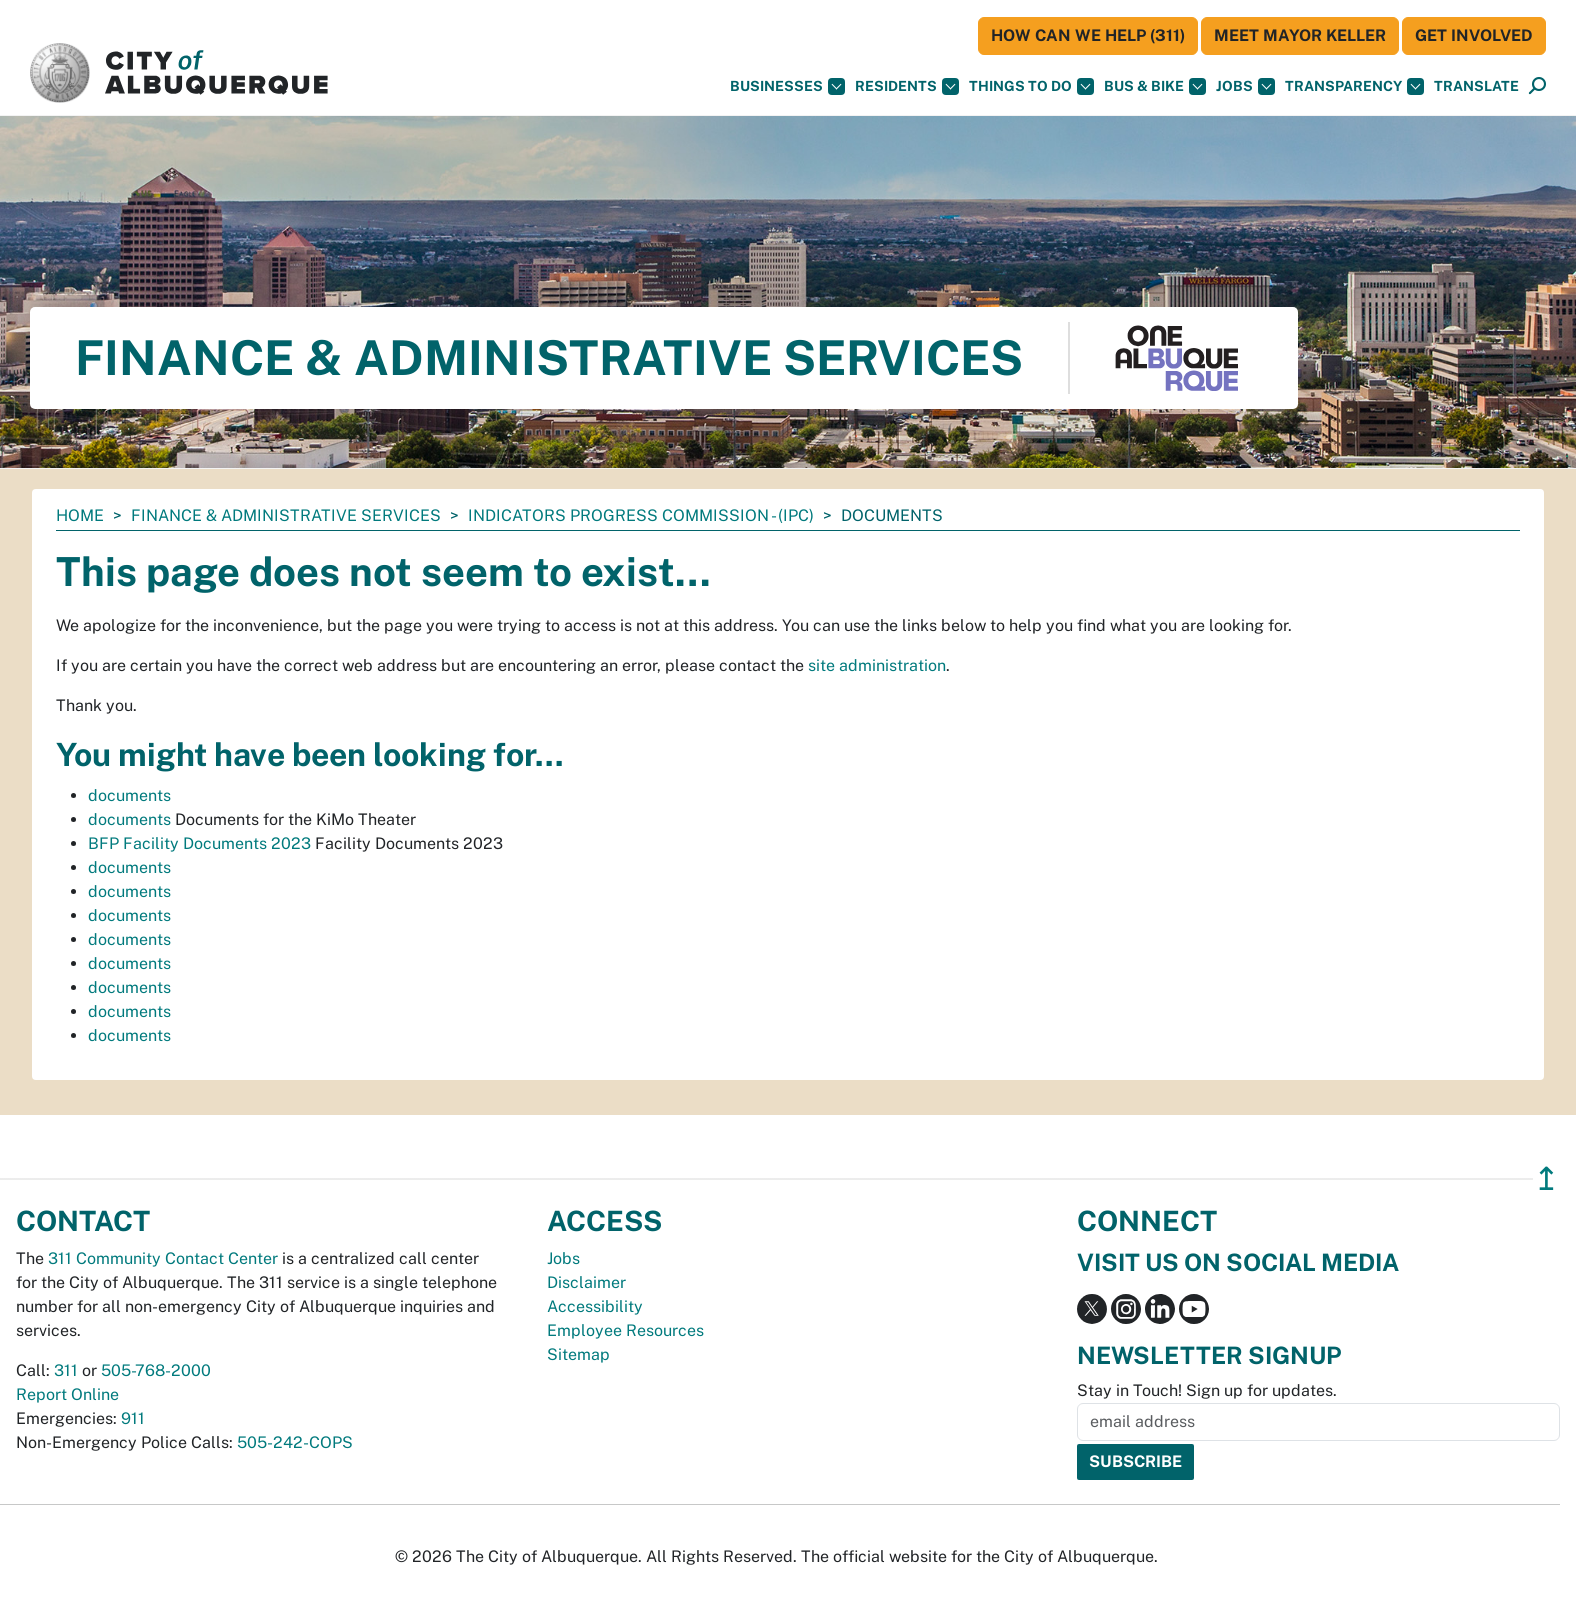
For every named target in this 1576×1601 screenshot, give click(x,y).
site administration (877, 665)
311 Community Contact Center (163, 1258)
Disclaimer (586, 1282)
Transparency (1354, 86)
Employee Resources (625, 1330)
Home (80, 515)
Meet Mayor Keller (1300, 35)
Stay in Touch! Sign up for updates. (1207, 1390)
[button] (1476, 86)
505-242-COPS (295, 1442)
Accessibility (595, 1306)
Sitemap (578, 1354)
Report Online (67, 1394)
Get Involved (1474, 35)
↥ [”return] (1546, 1178)
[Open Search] (1537, 86)
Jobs (1245, 86)
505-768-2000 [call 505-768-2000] (156, 1370)
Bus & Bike (1155, 86)
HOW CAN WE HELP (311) (1088, 35)
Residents (907, 86)
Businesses (787, 86)
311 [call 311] (66, 1370)
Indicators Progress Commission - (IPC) (641, 515)
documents (129, 795)
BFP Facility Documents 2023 (199, 843)
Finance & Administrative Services (286, 515)
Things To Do (1031, 86)
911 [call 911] (133, 1418)
